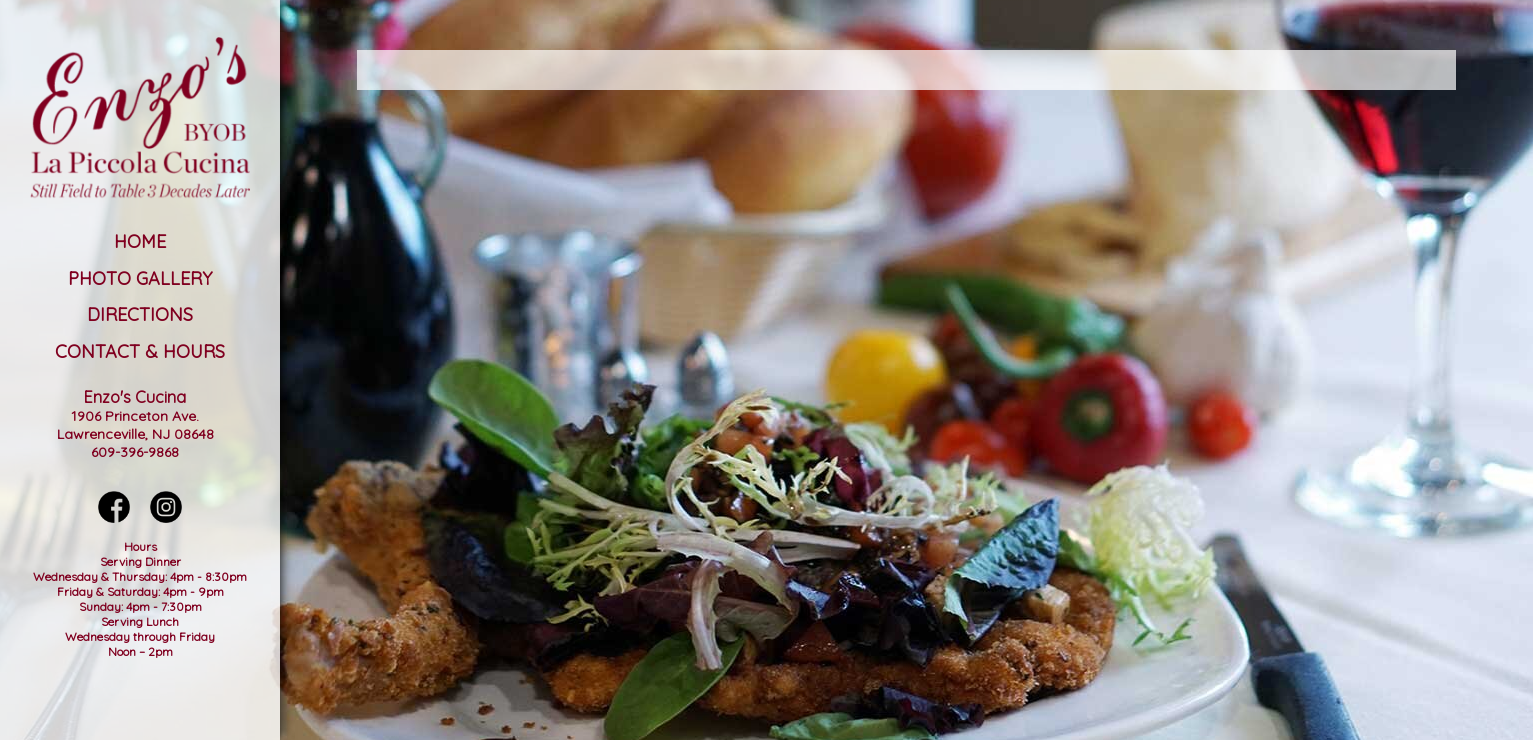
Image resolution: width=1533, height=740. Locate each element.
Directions (140, 314)
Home (140, 241)
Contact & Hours (140, 351)
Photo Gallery (140, 278)
